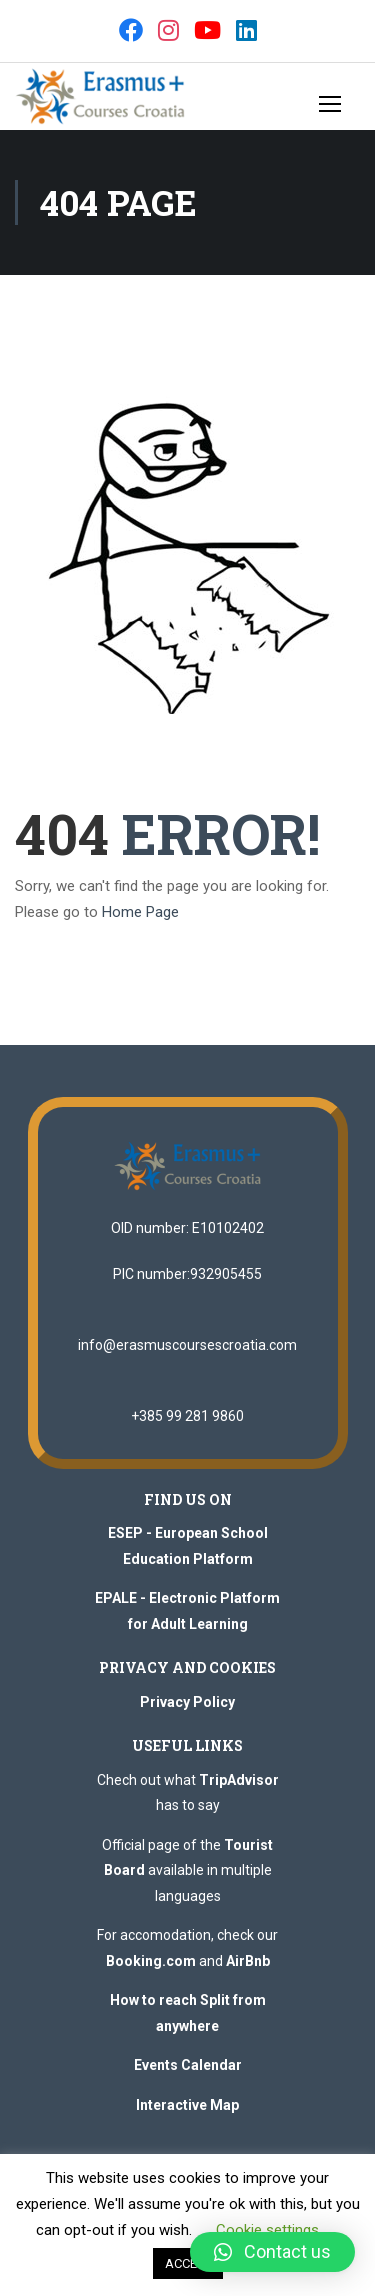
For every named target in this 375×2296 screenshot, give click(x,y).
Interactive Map (187, 2105)
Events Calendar (188, 2065)
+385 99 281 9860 (187, 1416)
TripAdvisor (239, 1780)
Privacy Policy (187, 1702)
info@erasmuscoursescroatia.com (187, 1345)
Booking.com (151, 1961)
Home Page (140, 912)
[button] (272, 2252)
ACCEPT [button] (188, 2263)
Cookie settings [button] (267, 2230)
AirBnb (248, 1961)
